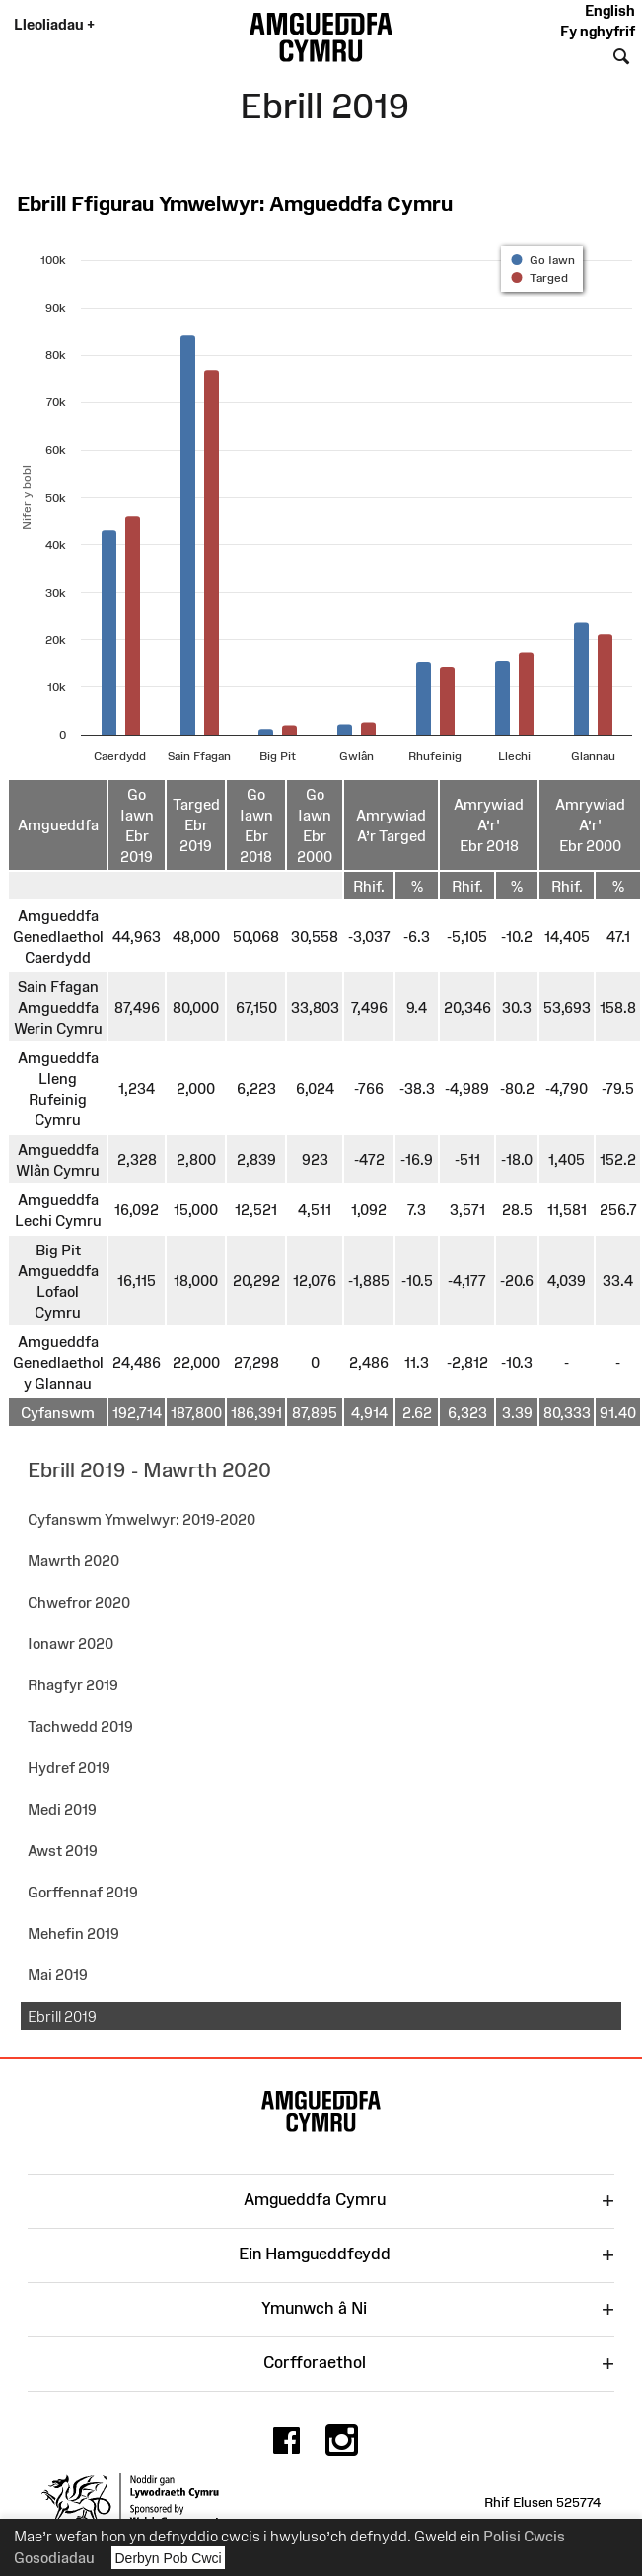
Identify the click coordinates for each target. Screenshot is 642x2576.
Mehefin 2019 (73, 1933)
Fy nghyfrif (597, 31)
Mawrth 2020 (73, 1560)
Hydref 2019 (69, 1767)
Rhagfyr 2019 (73, 1685)
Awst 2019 (63, 1850)
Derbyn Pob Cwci (168, 2557)
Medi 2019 (62, 1809)
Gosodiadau (54, 2557)
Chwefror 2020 (79, 1602)
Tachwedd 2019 (80, 1726)
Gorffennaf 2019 (83, 1892)
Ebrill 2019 (62, 2016)
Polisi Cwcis (524, 2536)
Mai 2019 (58, 1975)
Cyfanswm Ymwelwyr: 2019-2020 (141, 1519)
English (610, 10)
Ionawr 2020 (70, 1643)
